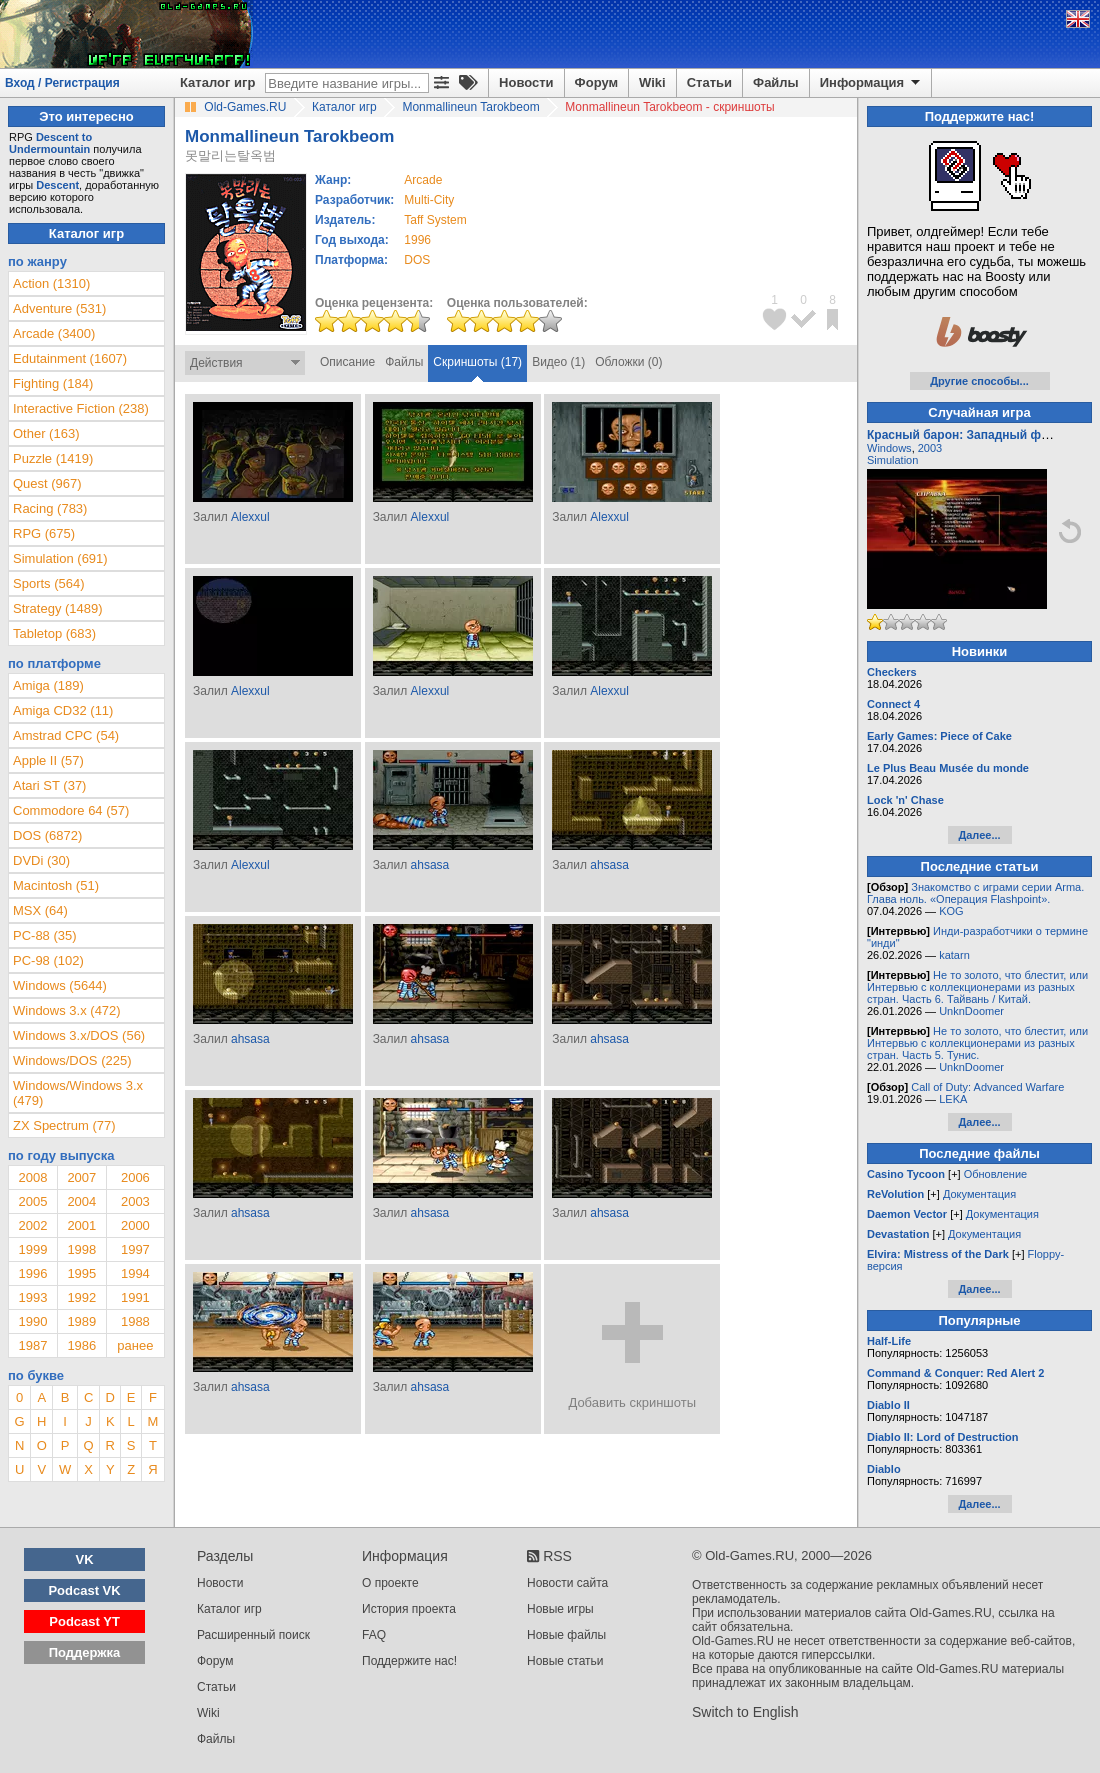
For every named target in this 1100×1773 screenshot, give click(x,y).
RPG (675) (44, 533)
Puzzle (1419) (53, 458)
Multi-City (429, 200)
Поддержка (85, 1652)
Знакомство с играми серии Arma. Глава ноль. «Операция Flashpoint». (975, 893)
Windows (889, 448)
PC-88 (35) (45, 935)
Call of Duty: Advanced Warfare (987, 1087)
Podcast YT (84, 1621)
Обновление (996, 1174)
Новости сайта (567, 1583)
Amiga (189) (48, 685)
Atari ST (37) (49, 785)
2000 (135, 1225)
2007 (81, 1177)
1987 (32, 1345)
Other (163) (46, 433)
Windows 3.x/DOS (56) (79, 1035)
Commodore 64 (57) (71, 810)
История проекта (409, 1609)
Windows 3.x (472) (67, 1010)
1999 (32, 1249)
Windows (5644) (60, 985)
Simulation (892, 460)
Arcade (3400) (54, 333)
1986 (81, 1345)
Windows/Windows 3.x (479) (78, 1093)
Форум (596, 82)
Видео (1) (558, 362)
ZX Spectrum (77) (64, 1125)
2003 (135, 1201)
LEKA (953, 1099)
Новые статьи (565, 1661)
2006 (135, 1177)
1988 (135, 1321)
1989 (81, 1321)
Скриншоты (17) (477, 362)
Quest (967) (47, 483)
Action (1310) (51, 283)
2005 (32, 1201)
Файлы (776, 82)
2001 (81, 1225)
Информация (871, 83)
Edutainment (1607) (70, 358)
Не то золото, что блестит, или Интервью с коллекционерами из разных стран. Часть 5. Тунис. (977, 1043)
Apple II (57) (48, 760)
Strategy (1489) (58, 608)
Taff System (435, 220)
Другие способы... (979, 381)
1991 (135, 1297)
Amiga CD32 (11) (63, 710)
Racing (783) (50, 508)
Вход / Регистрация (62, 83)
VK (85, 1559)
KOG (951, 911)
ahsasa (430, 865)
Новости (526, 82)
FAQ (374, 1635)
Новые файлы (566, 1635)
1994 (135, 1273)
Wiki (652, 82)
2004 (81, 1201)
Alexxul (250, 517)
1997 (135, 1249)
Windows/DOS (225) (72, 1060)
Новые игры (560, 1609)
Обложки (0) (628, 362)
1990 (32, 1321)
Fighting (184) (53, 383)
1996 (417, 240)
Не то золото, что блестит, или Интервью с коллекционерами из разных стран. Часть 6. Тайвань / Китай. (977, 987)
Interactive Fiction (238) (81, 408)
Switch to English (745, 1712)
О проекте (390, 1583)
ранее (135, 1345)
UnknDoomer (971, 1011)
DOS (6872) (47, 835)
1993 (32, 1297)
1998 (81, 1249)
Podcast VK (84, 1590)
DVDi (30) (41, 860)
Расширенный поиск (253, 1635)
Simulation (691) (60, 558)
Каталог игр (217, 82)
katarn (954, 955)
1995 (81, 1273)
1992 (81, 1297)
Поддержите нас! (409, 1661)
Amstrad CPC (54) (66, 735)
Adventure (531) (59, 308)
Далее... (979, 835)
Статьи (709, 82)
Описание (347, 362)
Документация (979, 1194)
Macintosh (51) (56, 885)
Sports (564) (49, 583)
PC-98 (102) (48, 960)
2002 (32, 1225)
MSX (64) (40, 910)
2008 (32, 1177)
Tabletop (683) (54, 633)
